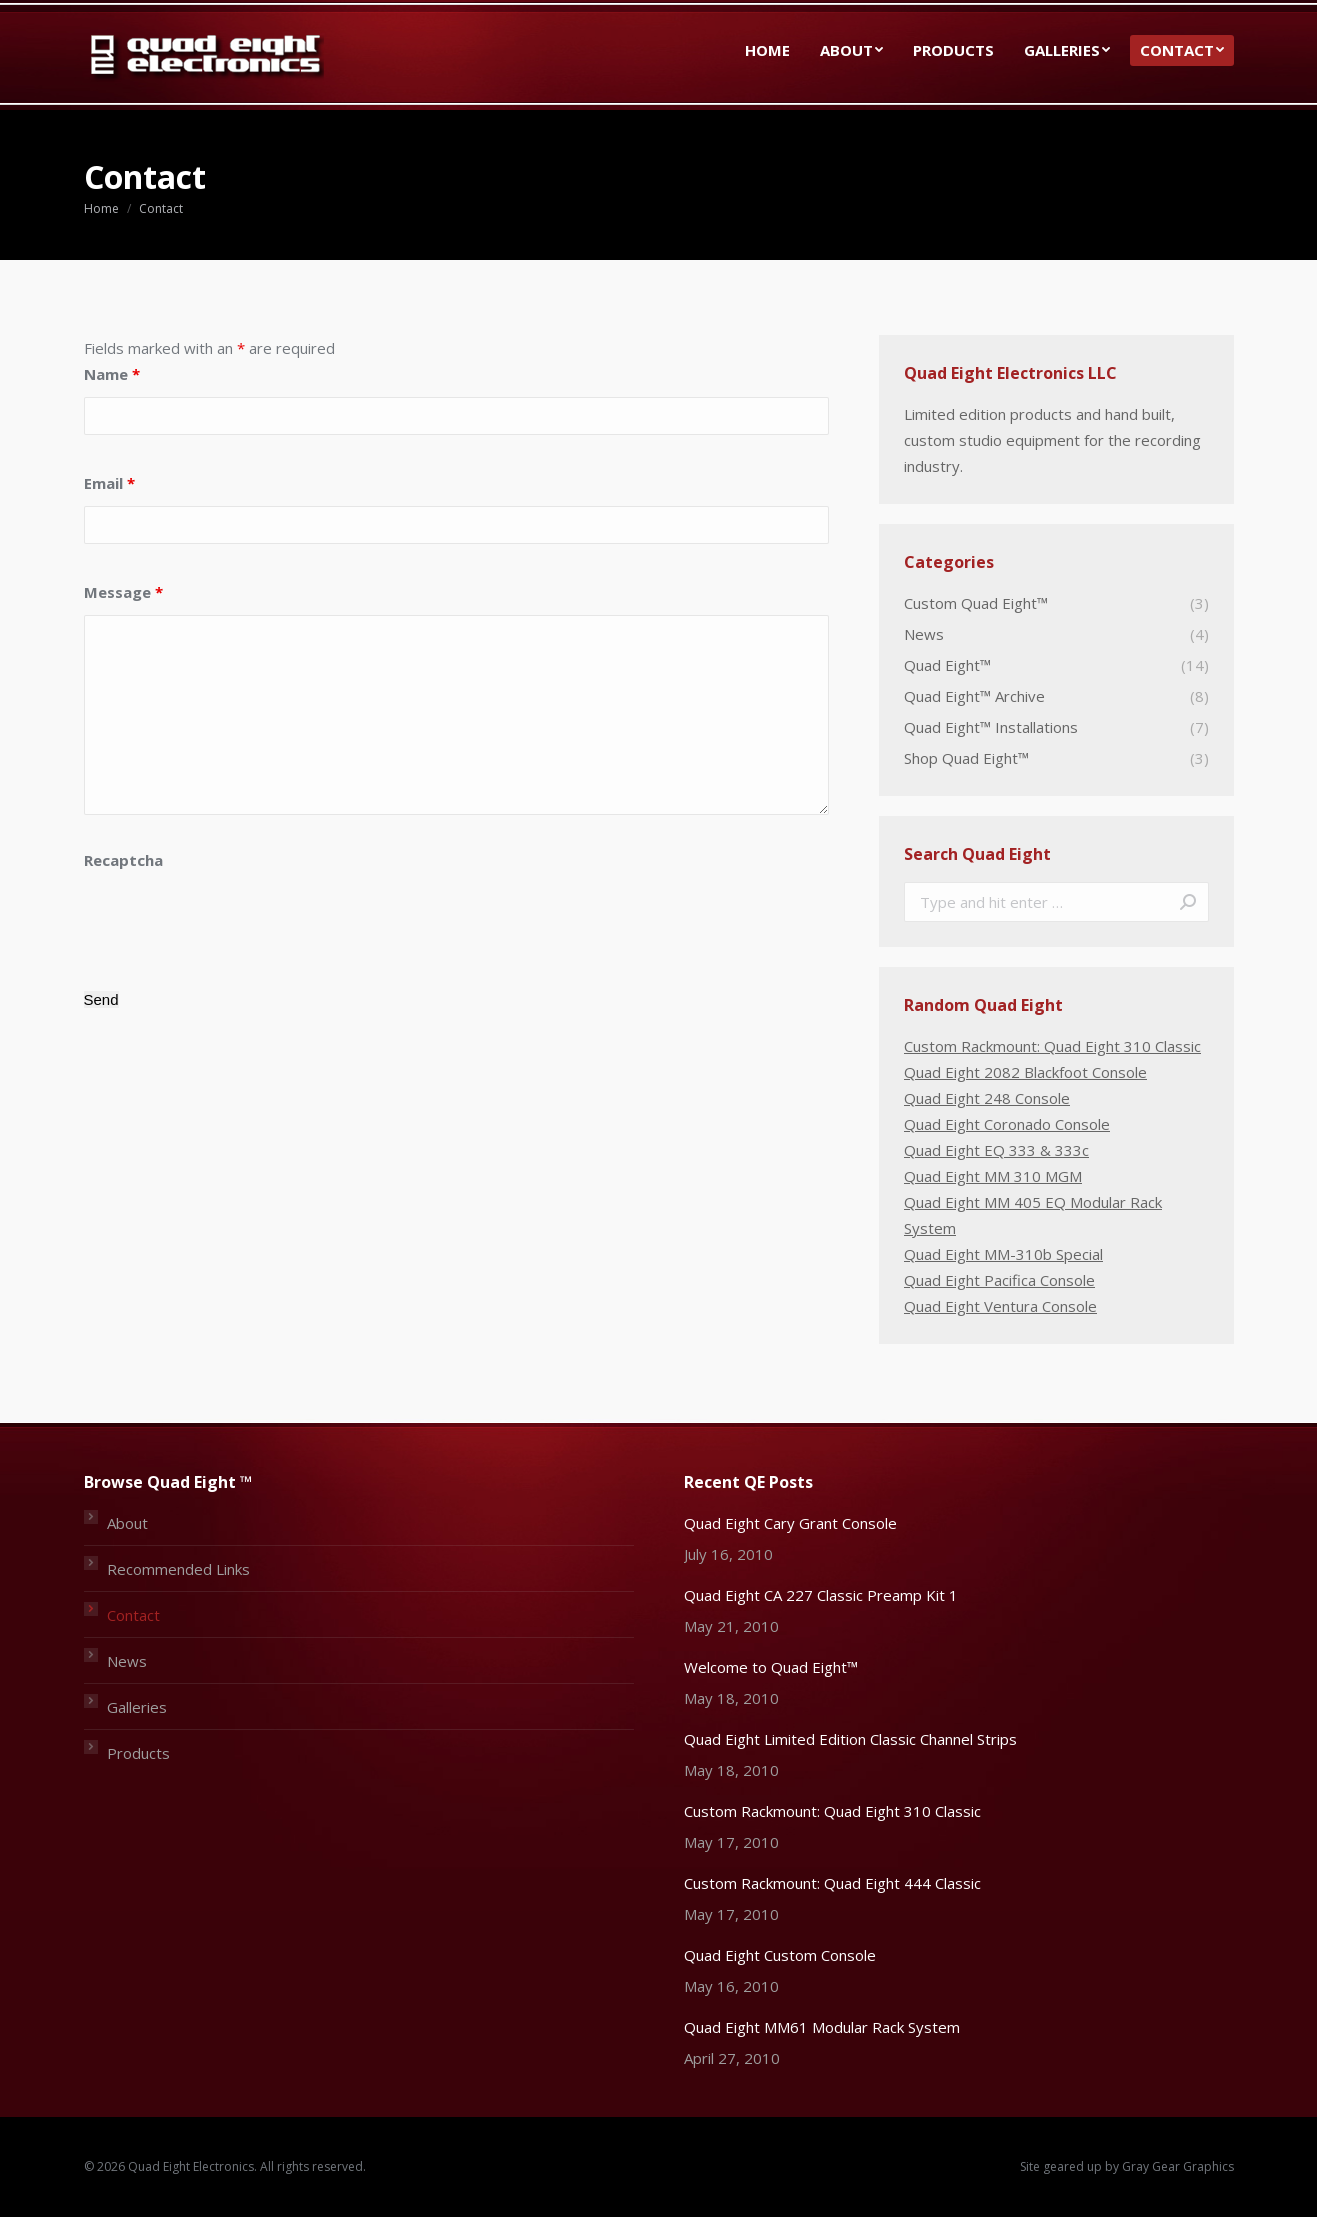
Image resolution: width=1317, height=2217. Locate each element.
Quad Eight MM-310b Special (1003, 1254)
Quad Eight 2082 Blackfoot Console (1025, 1072)
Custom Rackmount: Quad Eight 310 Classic (1052, 1046)
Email (109, 483)
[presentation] (236, 922)
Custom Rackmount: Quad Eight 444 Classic (832, 1883)
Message (123, 592)
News (127, 1661)
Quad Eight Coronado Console (1007, 1124)
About (127, 1523)
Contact (133, 1615)
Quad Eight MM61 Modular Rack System (822, 2027)
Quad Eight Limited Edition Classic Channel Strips (850, 1739)
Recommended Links (178, 1569)
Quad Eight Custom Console (780, 1955)
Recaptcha (123, 860)
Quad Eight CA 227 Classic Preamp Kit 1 (821, 1595)
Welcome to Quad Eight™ (771, 1667)
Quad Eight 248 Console (987, 1098)
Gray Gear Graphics (1178, 2166)
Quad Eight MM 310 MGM (993, 1176)
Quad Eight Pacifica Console (999, 1280)
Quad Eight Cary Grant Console (790, 1523)
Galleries (137, 1707)
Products (138, 1753)
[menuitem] (767, 50)
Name (112, 374)
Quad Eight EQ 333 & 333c (996, 1150)
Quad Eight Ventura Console (1000, 1306)
